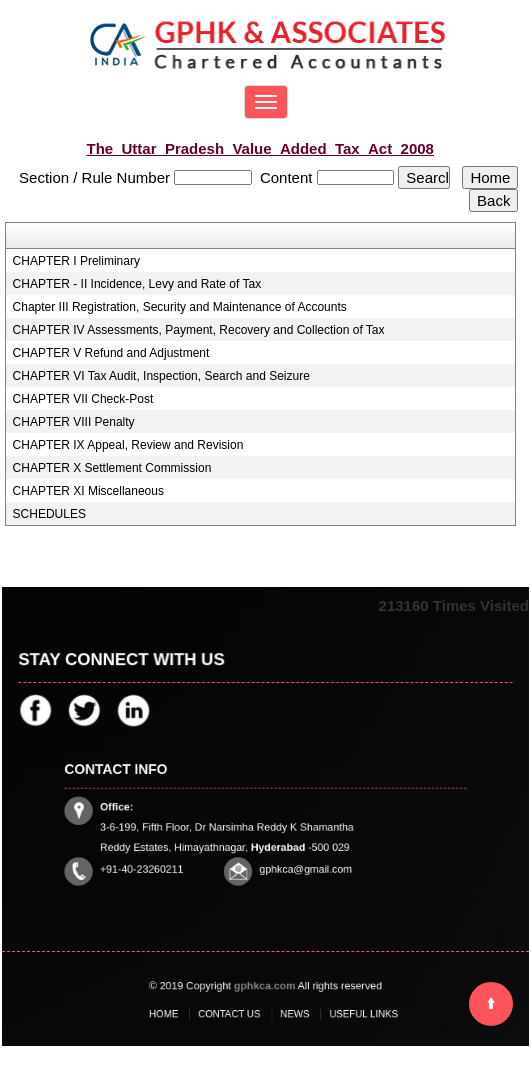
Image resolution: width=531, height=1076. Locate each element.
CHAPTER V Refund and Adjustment (111, 353)
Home (179, 1014)
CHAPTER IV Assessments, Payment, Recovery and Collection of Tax (199, 330)
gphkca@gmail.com (299, 862)
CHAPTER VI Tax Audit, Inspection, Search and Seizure (161, 376)
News (290, 1014)
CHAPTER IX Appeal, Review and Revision (128, 445)
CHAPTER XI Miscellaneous (88, 491)
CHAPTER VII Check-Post (83, 399)
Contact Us (235, 1014)
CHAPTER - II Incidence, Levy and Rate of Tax (137, 284)
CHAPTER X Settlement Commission (112, 468)
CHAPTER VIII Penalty (74, 422)
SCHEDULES (49, 514)
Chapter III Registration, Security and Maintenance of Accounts (180, 307)
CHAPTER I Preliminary (76, 261)
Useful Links (348, 1014)
